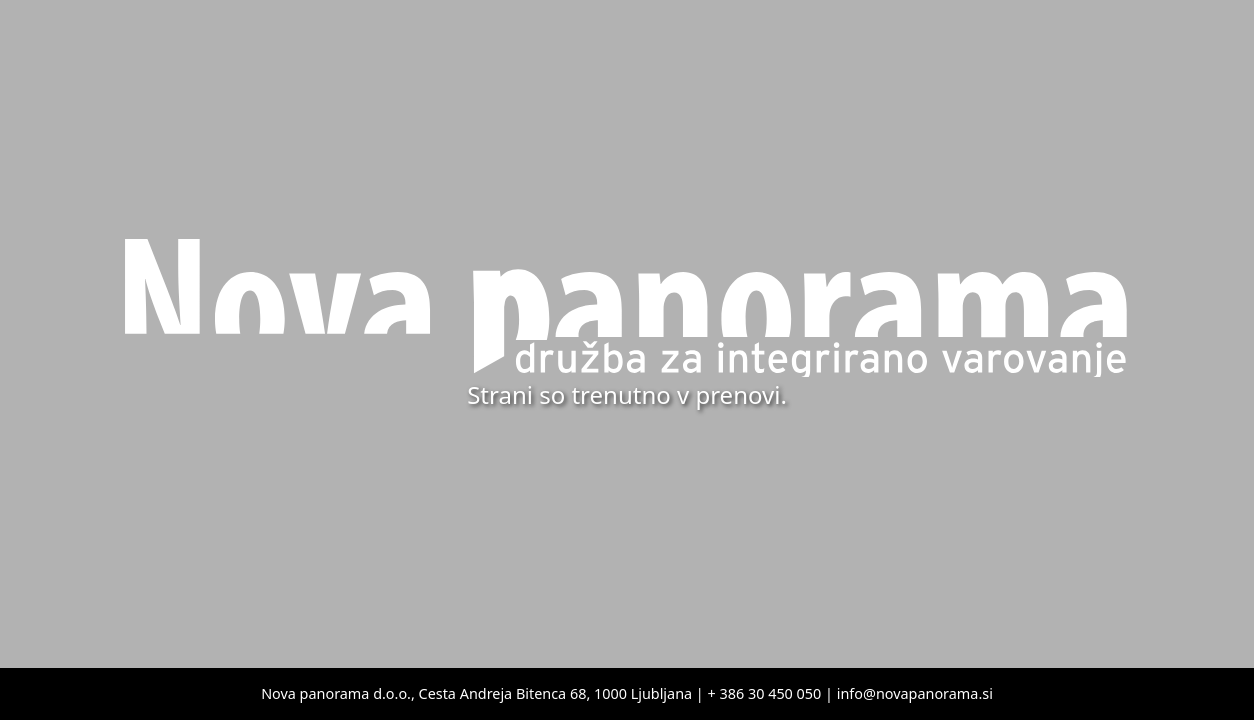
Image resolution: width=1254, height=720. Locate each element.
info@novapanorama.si (915, 693)
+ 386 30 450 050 (765, 693)
